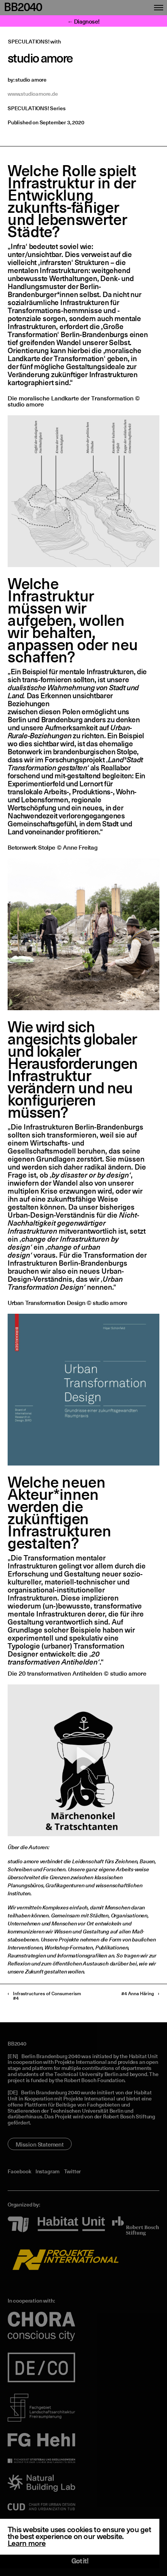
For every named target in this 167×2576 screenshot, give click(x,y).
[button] (83, 1760)
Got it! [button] (79, 2561)
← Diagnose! (83, 22)
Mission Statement (40, 2145)
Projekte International (80, 2062)
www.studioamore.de (33, 94)
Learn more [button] (27, 2543)
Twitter (72, 2171)
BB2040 (23, 7)
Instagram (47, 2171)
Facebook (19, 2171)
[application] (83, 1760)
